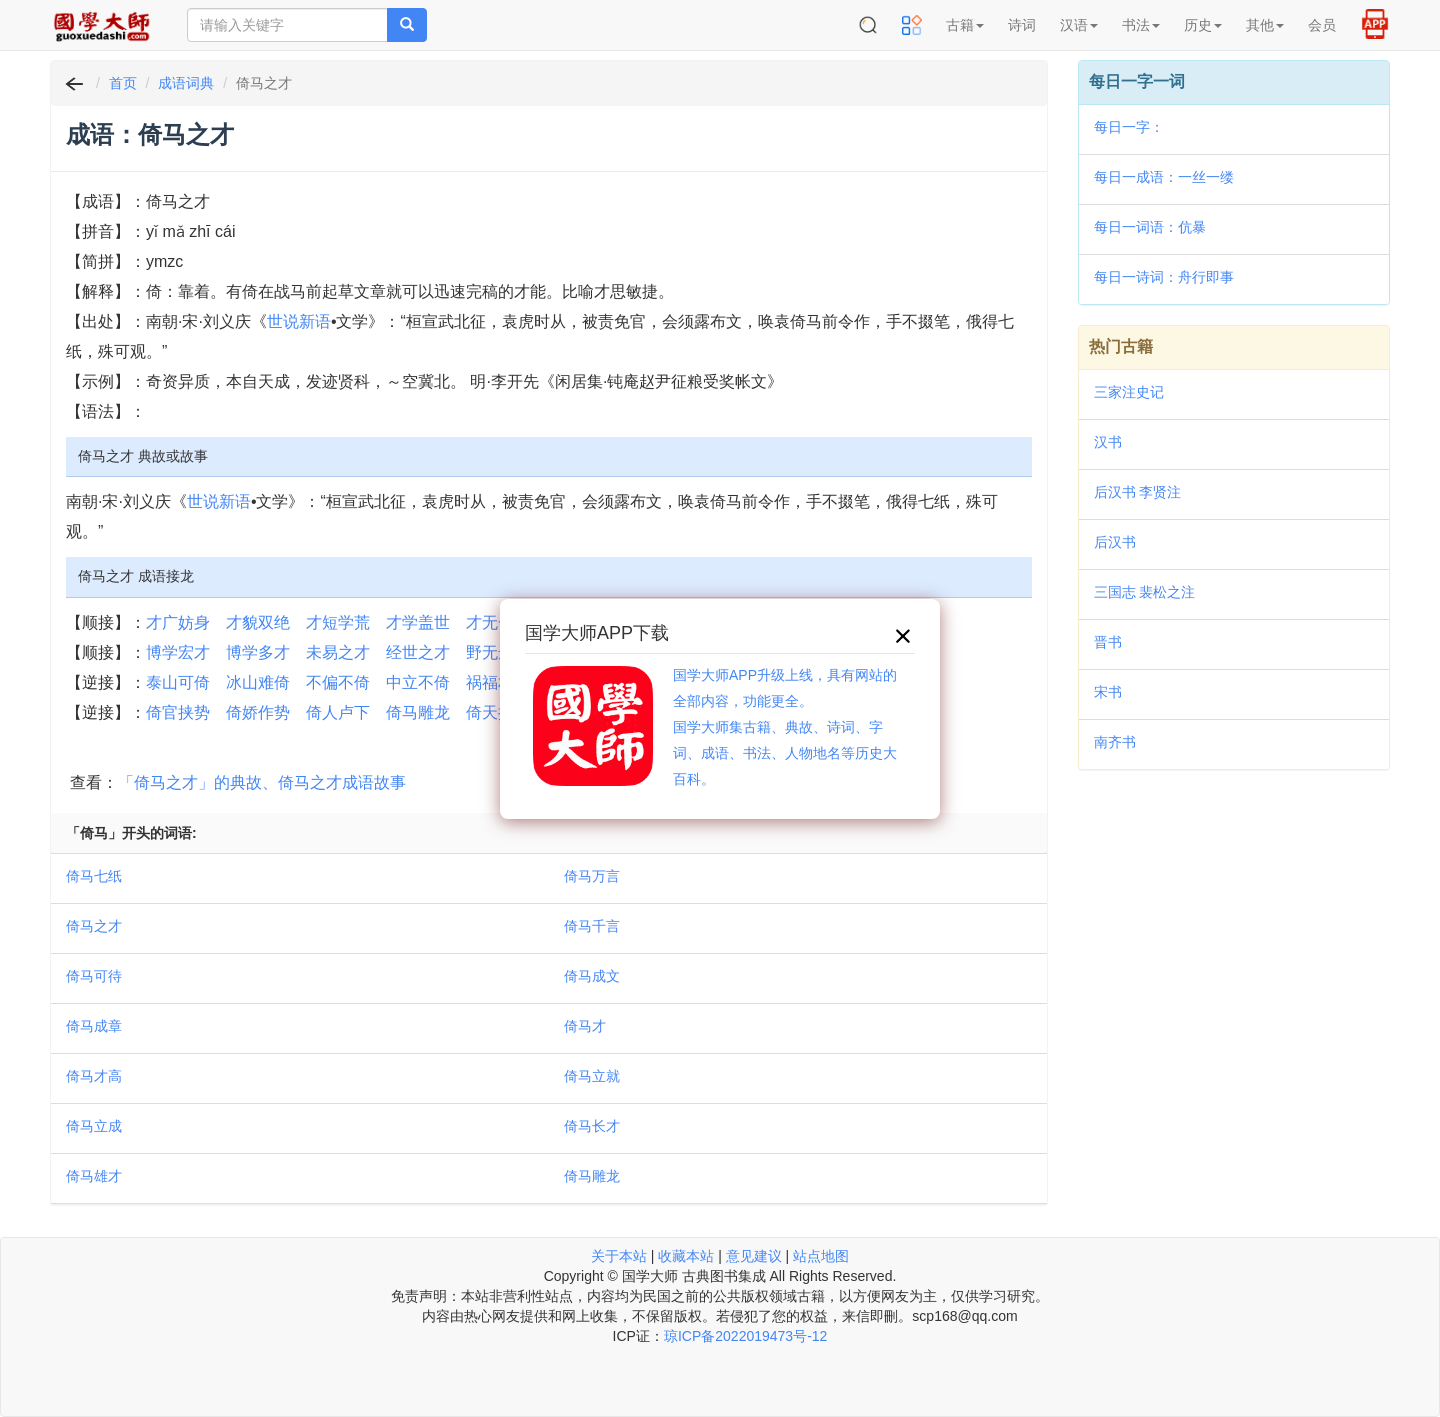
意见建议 (754, 1256)
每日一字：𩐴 (1129, 127)
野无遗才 (498, 652)
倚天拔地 (498, 712)
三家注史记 (1129, 392)
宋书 (1108, 692)
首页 (123, 83)
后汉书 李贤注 (1138, 492)
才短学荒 (338, 622)
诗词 (1022, 25)
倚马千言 (592, 926)
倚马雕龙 (418, 712)
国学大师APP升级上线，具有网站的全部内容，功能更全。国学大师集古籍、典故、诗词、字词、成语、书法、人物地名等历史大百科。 (785, 727)
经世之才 (418, 652)
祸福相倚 (498, 682)
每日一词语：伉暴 (1150, 227)
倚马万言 (592, 876)
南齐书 (1115, 742)
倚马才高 (94, 1076)
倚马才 (585, 1026)
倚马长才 (592, 1126)
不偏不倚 (338, 682)
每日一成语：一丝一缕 (1164, 177)
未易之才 (338, 652)
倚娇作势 (258, 712)
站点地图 (821, 1256)
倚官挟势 (178, 712)
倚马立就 (592, 1076)
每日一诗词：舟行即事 (1164, 277)
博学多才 (258, 652)
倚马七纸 (94, 876)
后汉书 (1115, 542)
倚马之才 (94, 926)
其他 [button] (1265, 25)
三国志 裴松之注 (1145, 592)
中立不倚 (418, 682)
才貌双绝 (258, 622)
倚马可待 (94, 976)
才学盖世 (418, 622)
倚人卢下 (338, 712)
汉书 (1108, 442)
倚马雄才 (94, 1176)
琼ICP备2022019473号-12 (745, 1336)
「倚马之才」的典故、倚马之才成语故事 (262, 782)
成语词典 (186, 83)
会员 (1322, 25)
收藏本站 (686, 1256)
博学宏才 (178, 652)
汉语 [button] (1079, 25)
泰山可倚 (178, 682)
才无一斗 (498, 622)
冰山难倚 (258, 682)
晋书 (1108, 642)
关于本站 (619, 1256)
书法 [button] (1141, 25)
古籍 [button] (965, 25)
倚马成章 (94, 1026)
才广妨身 (178, 622)
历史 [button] (1203, 25)
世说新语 (299, 321)
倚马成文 (592, 976)
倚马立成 (94, 1126)
